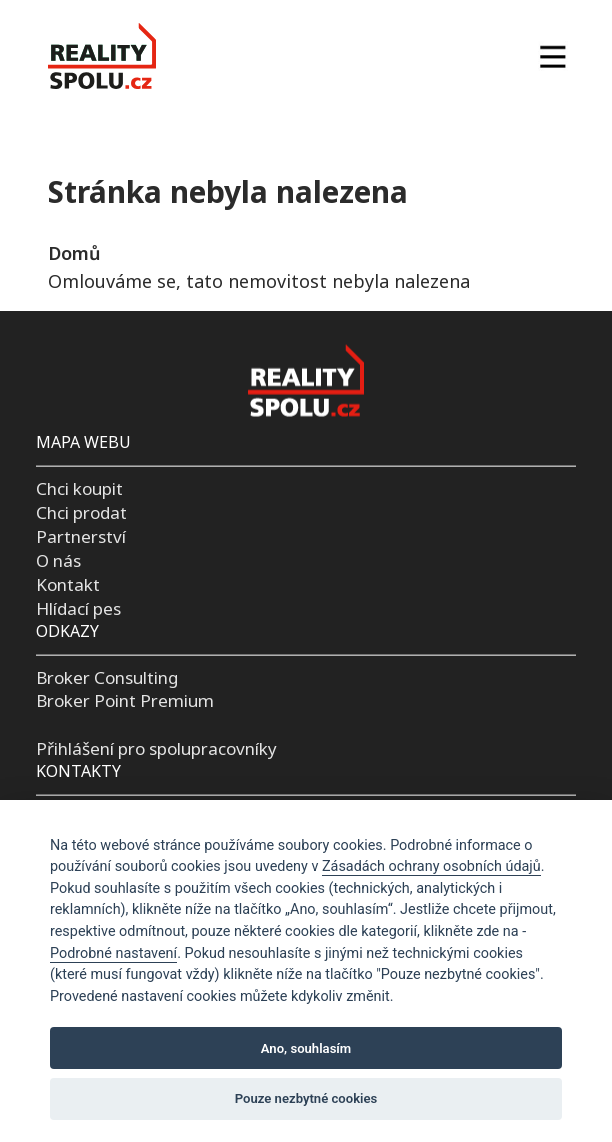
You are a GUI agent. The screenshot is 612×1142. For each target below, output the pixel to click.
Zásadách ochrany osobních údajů (431, 866)
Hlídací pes (78, 607)
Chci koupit (79, 488)
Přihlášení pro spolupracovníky (156, 748)
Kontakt (68, 584)
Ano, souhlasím (306, 1048)
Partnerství (81, 536)
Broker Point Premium (125, 700)
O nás (58, 560)
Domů (74, 253)
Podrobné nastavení (113, 953)
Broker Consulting (107, 676)
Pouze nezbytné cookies (306, 1098)
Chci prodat (81, 512)
